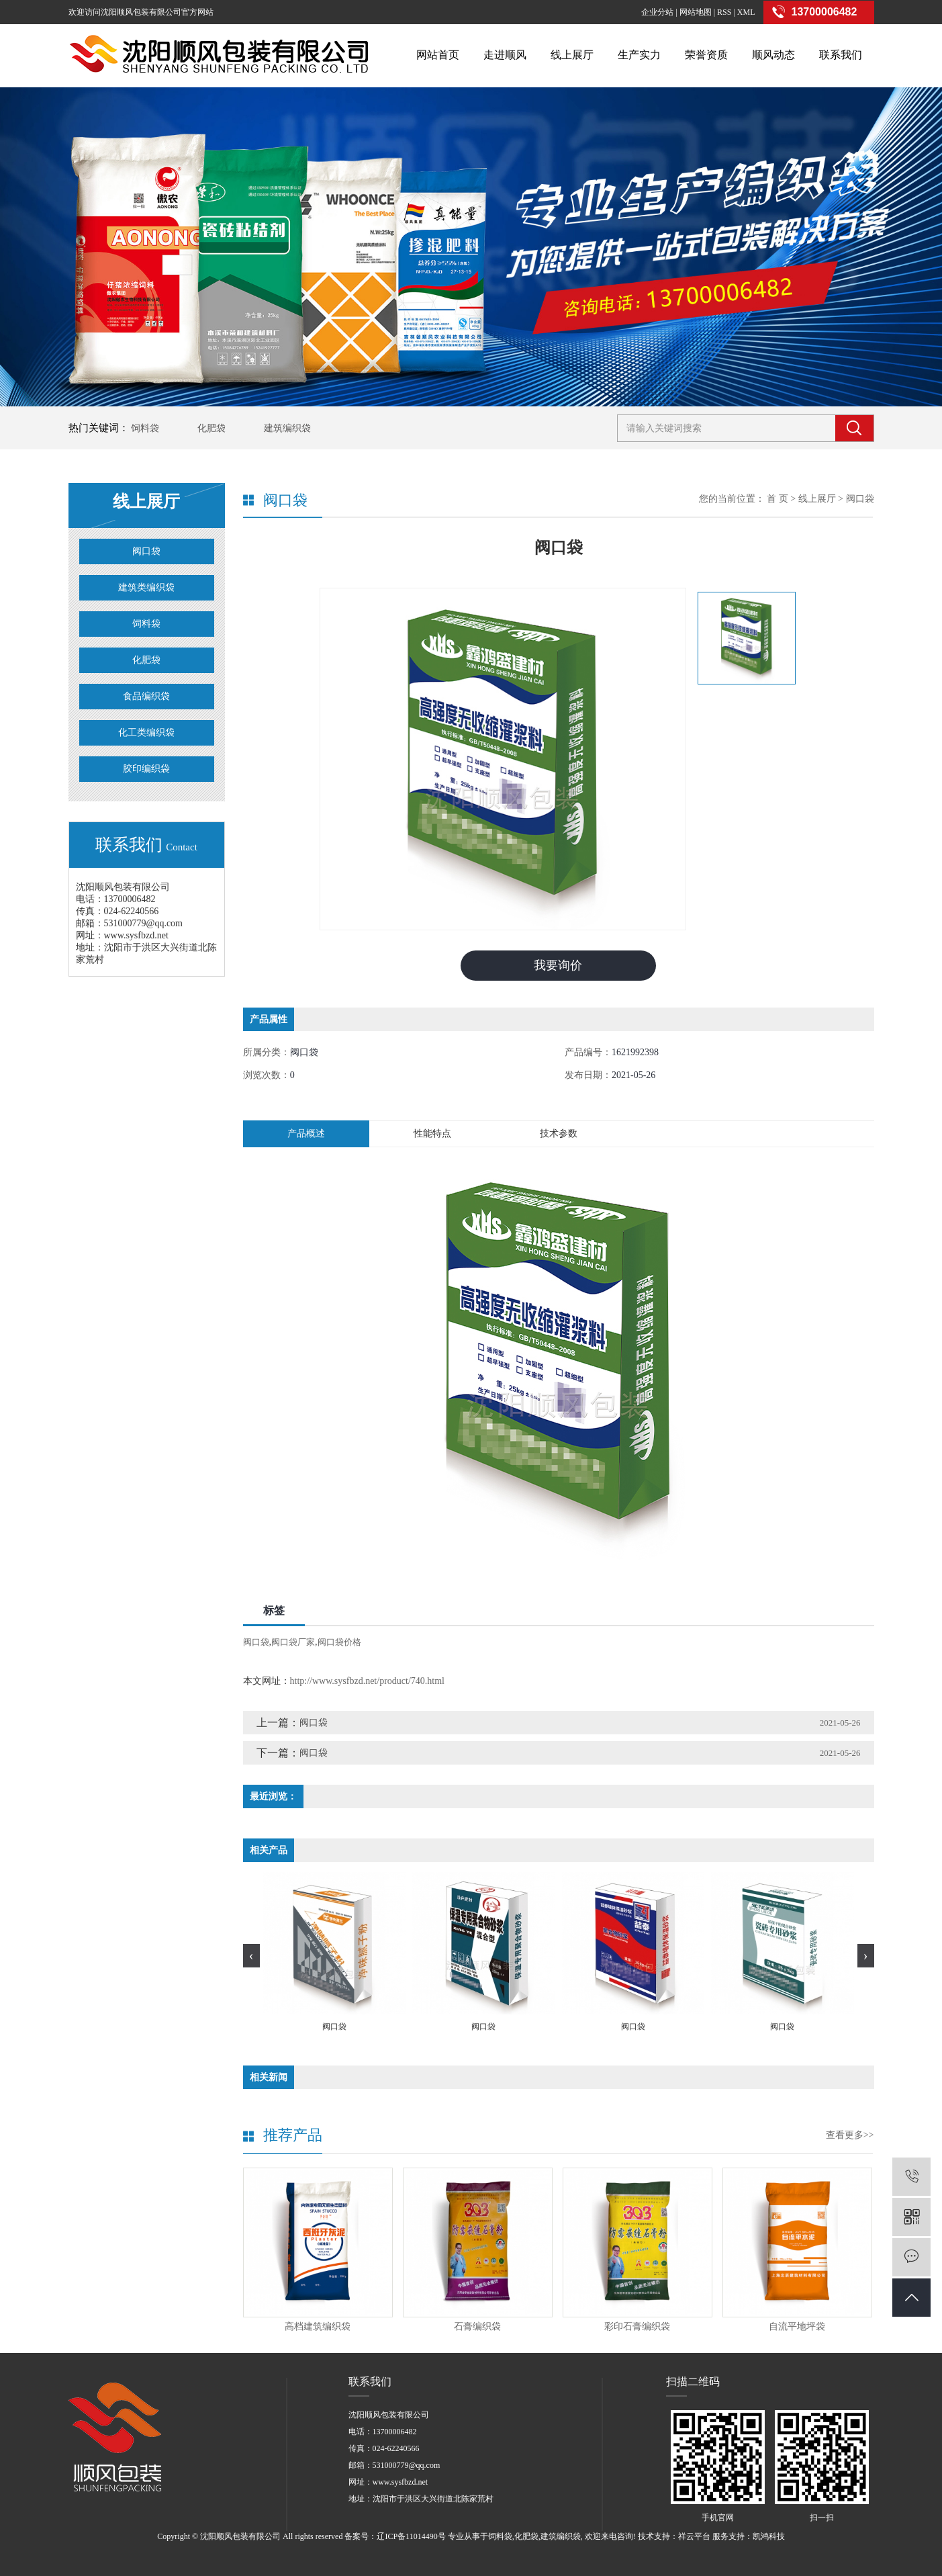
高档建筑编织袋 (317, 2326)
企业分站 (657, 12)
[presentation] (251, 1955)
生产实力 (639, 54)
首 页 (777, 499)
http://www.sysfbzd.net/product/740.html (367, 1681)
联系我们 (840, 54)
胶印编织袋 (146, 769)
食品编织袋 (146, 696)
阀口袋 (146, 551)
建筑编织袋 (287, 428)
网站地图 (695, 12)
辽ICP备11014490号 (411, 2536)
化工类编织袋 (146, 732)
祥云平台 (694, 2536)
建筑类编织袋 (146, 587)
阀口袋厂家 (293, 1642)
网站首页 (437, 54)
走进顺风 (504, 54)
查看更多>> (850, 2135)
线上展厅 (572, 54)
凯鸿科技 (769, 2536)
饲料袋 (145, 428)
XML (746, 12)
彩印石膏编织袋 (637, 2326)
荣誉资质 (706, 54)
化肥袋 (211, 428)
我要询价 (558, 965)
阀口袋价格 (339, 1642)
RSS (724, 12)
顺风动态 (773, 54)
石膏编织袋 (477, 2326)
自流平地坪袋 (797, 2326)
